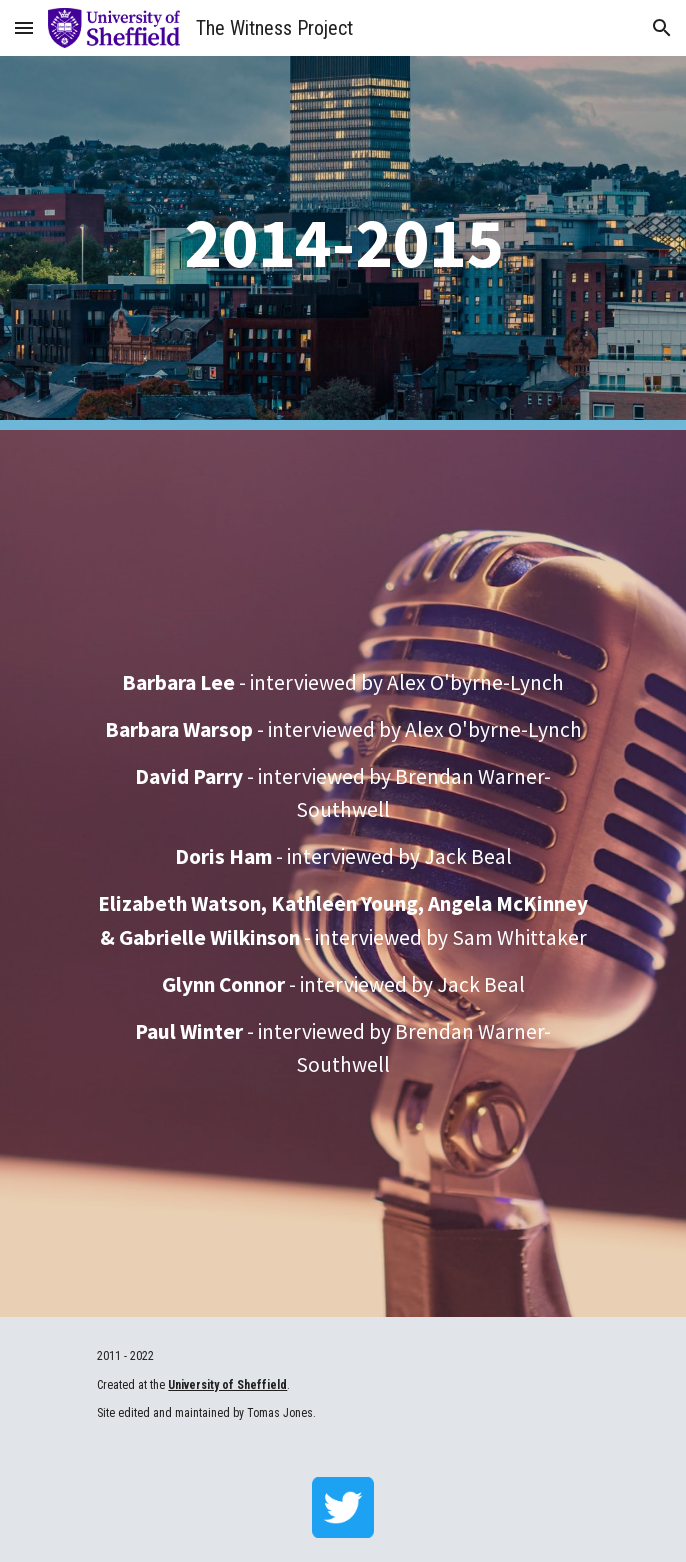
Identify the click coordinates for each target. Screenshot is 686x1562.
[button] (24, 27)
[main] (342, 242)
